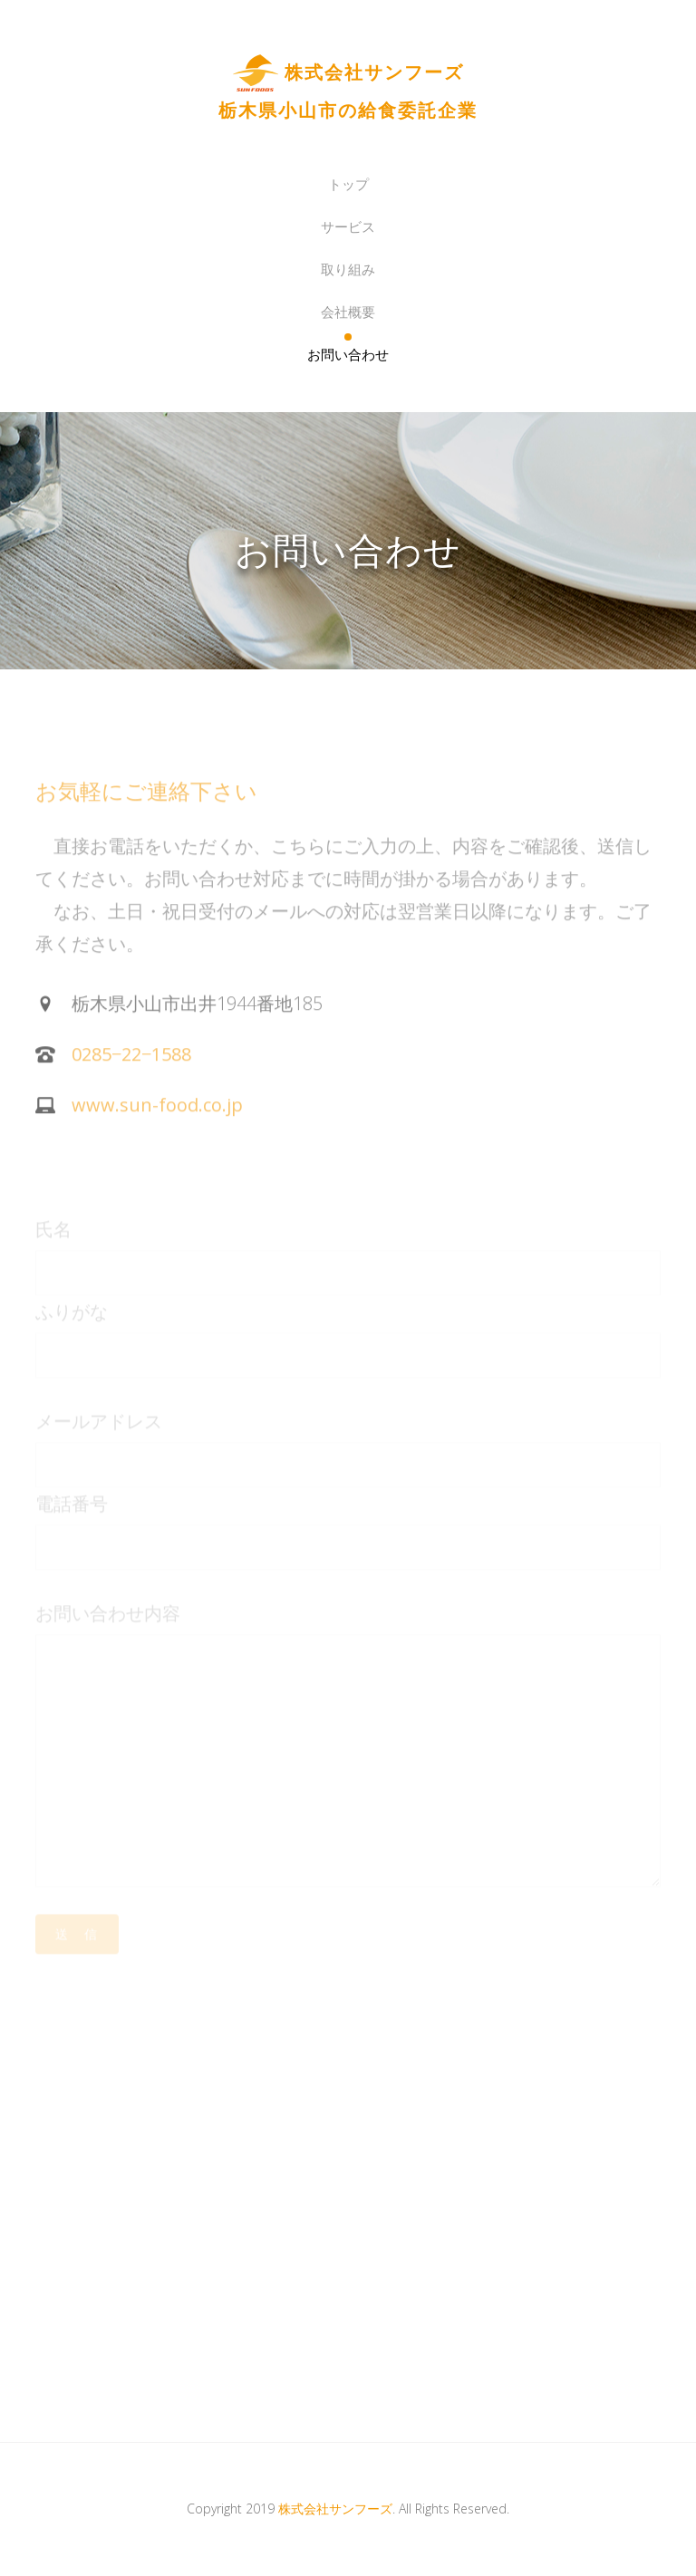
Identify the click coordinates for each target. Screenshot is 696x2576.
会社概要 (348, 312)
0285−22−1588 (131, 1067)
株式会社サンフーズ (335, 2508)
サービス (348, 226)
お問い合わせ (348, 354)
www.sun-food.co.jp (157, 1118)
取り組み (348, 269)
